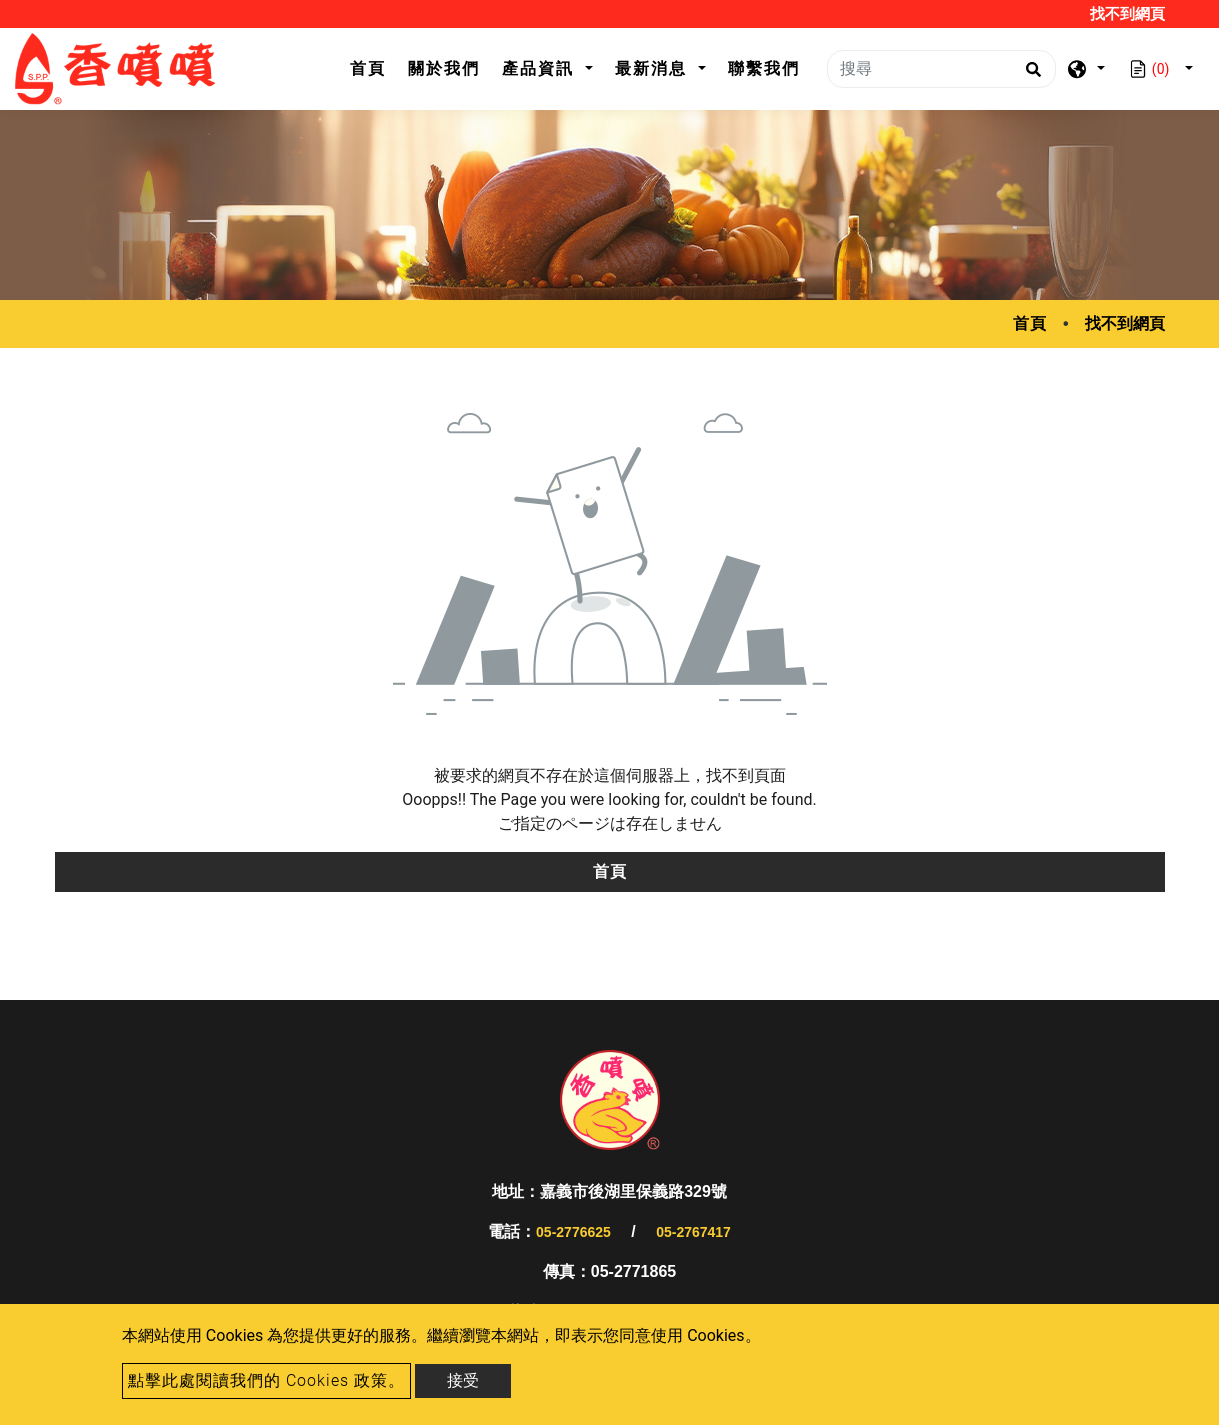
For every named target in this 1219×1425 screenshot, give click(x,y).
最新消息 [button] (654, 68)
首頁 (373, 66)
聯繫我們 (764, 68)
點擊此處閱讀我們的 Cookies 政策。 (266, 1380)
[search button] (1030, 76)
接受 (463, 1380)
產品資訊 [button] (541, 68)
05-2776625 (573, 1232)
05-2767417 (693, 1232)
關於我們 (444, 68)
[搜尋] (941, 69)
